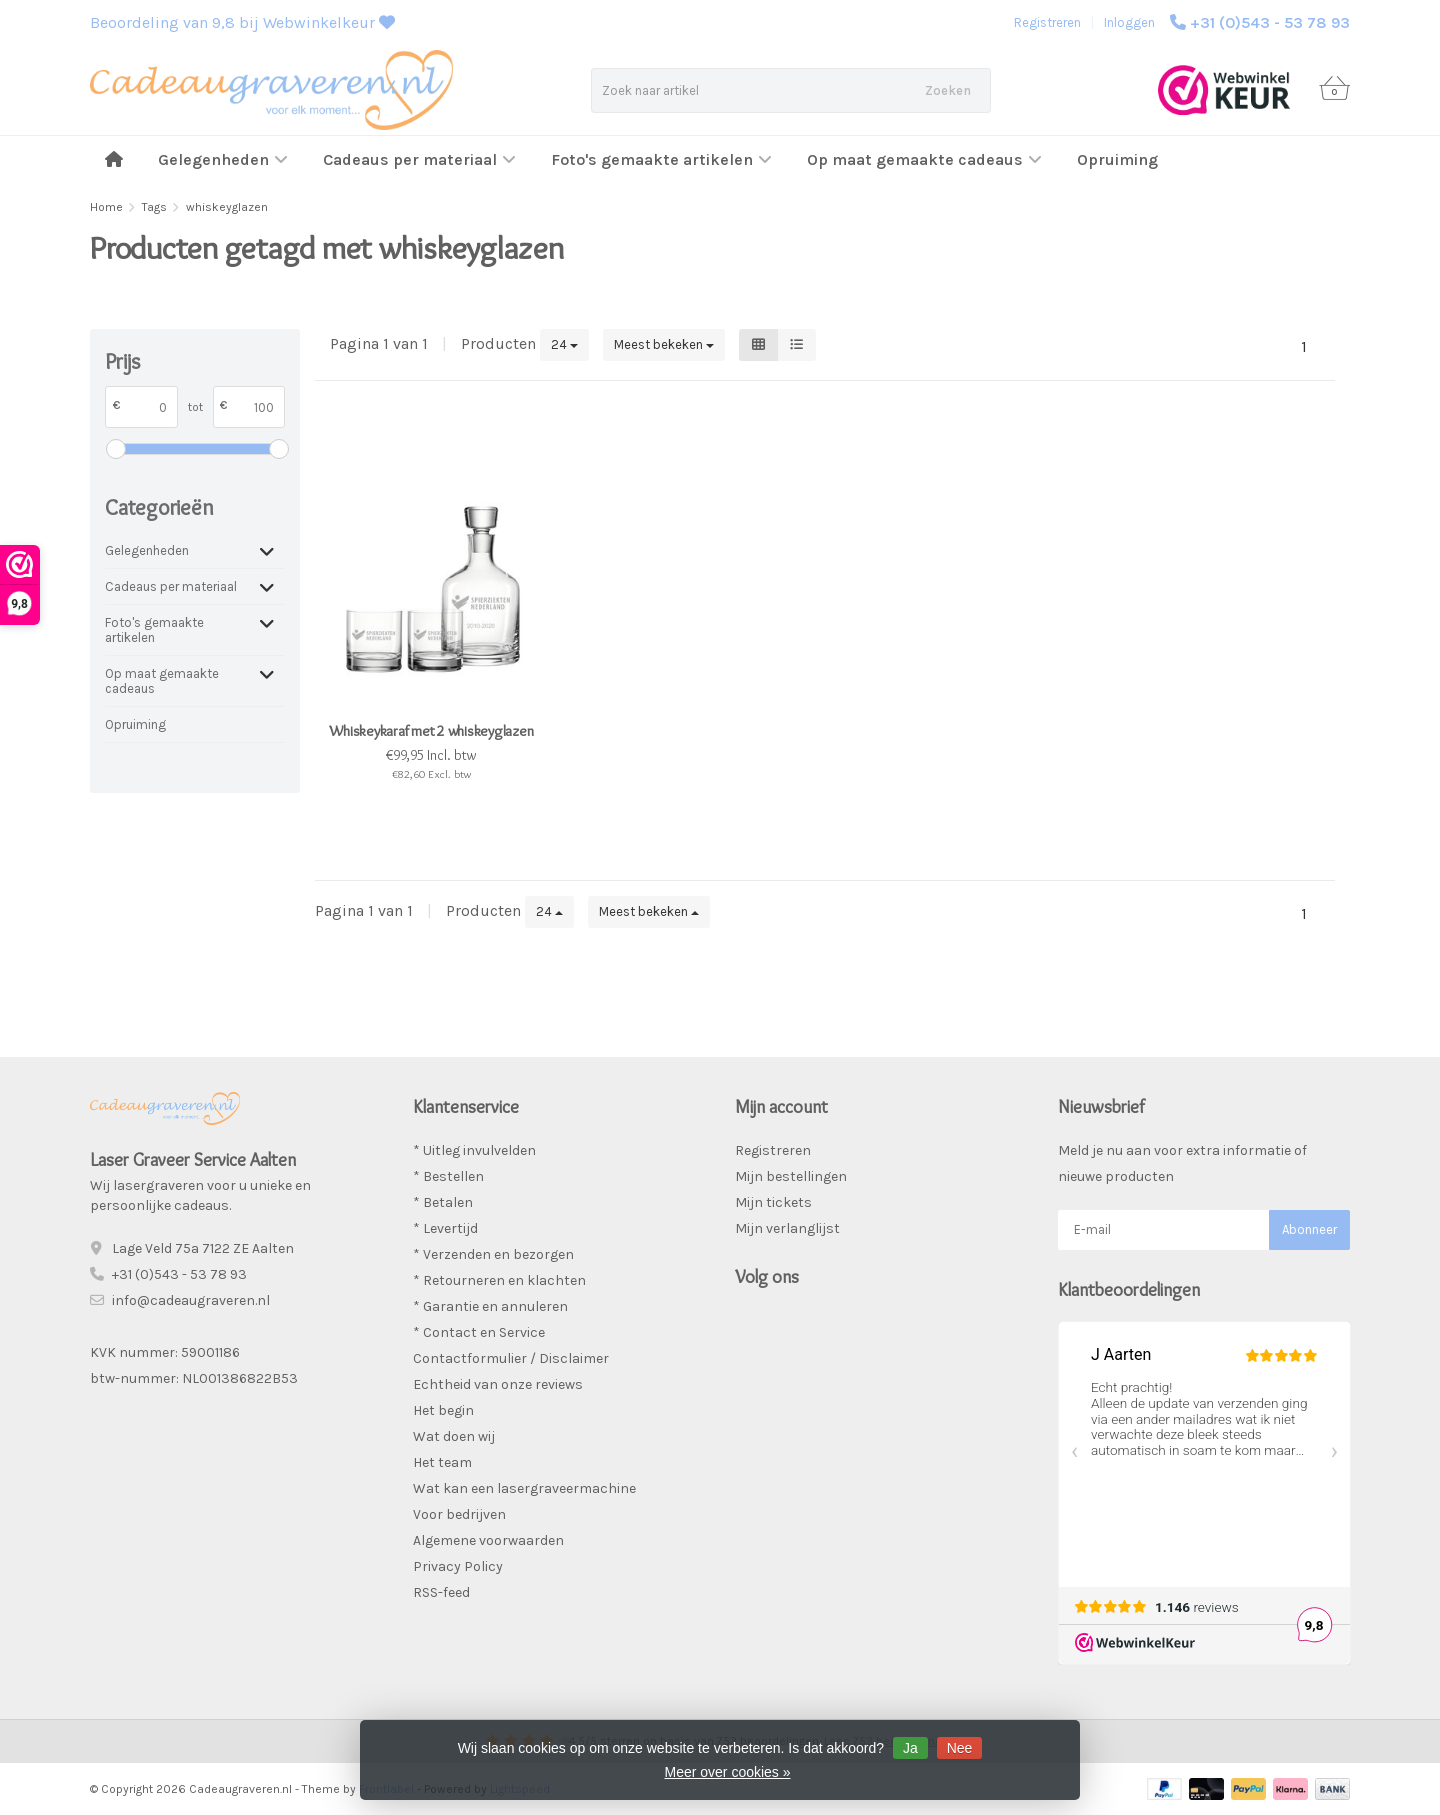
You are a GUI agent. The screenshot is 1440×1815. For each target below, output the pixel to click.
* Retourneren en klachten (499, 1280)
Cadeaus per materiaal (419, 159)
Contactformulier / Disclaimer (511, 1358)
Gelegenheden (223, 159)
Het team (442, 1462)
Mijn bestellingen (791, 1176)
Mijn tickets (773, 1202)
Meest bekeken (664, 344)
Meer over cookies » (727, 1772)
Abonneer (1309, 1229)
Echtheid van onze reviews (498, 1384)
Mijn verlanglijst (787, 1228)
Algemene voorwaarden (488, 1540)
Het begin (443, 1410)
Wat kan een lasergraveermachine (524, 1488)
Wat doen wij (454, 1436)
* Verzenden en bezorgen (493, 1254)
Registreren (1047, 22)
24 (564, 344)
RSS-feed (441, 1592)
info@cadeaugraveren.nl (191, 1300)
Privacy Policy (458, 1566)
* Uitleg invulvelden (474, 1150)
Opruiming (1117, 159)
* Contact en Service (479, 1332)
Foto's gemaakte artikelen (661, 159)
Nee (960, 1748)
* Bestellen (448, 1176)
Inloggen (1129, 22)
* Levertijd (445, 1228)
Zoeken (948, 90)
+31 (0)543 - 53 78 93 (1270, 22)
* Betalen (443, 1202)
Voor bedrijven (459, 1514)
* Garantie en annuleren (490, 1306)
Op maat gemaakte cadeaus (924, 159)
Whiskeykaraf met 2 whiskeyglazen (431, 731)
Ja (910, 1748)
